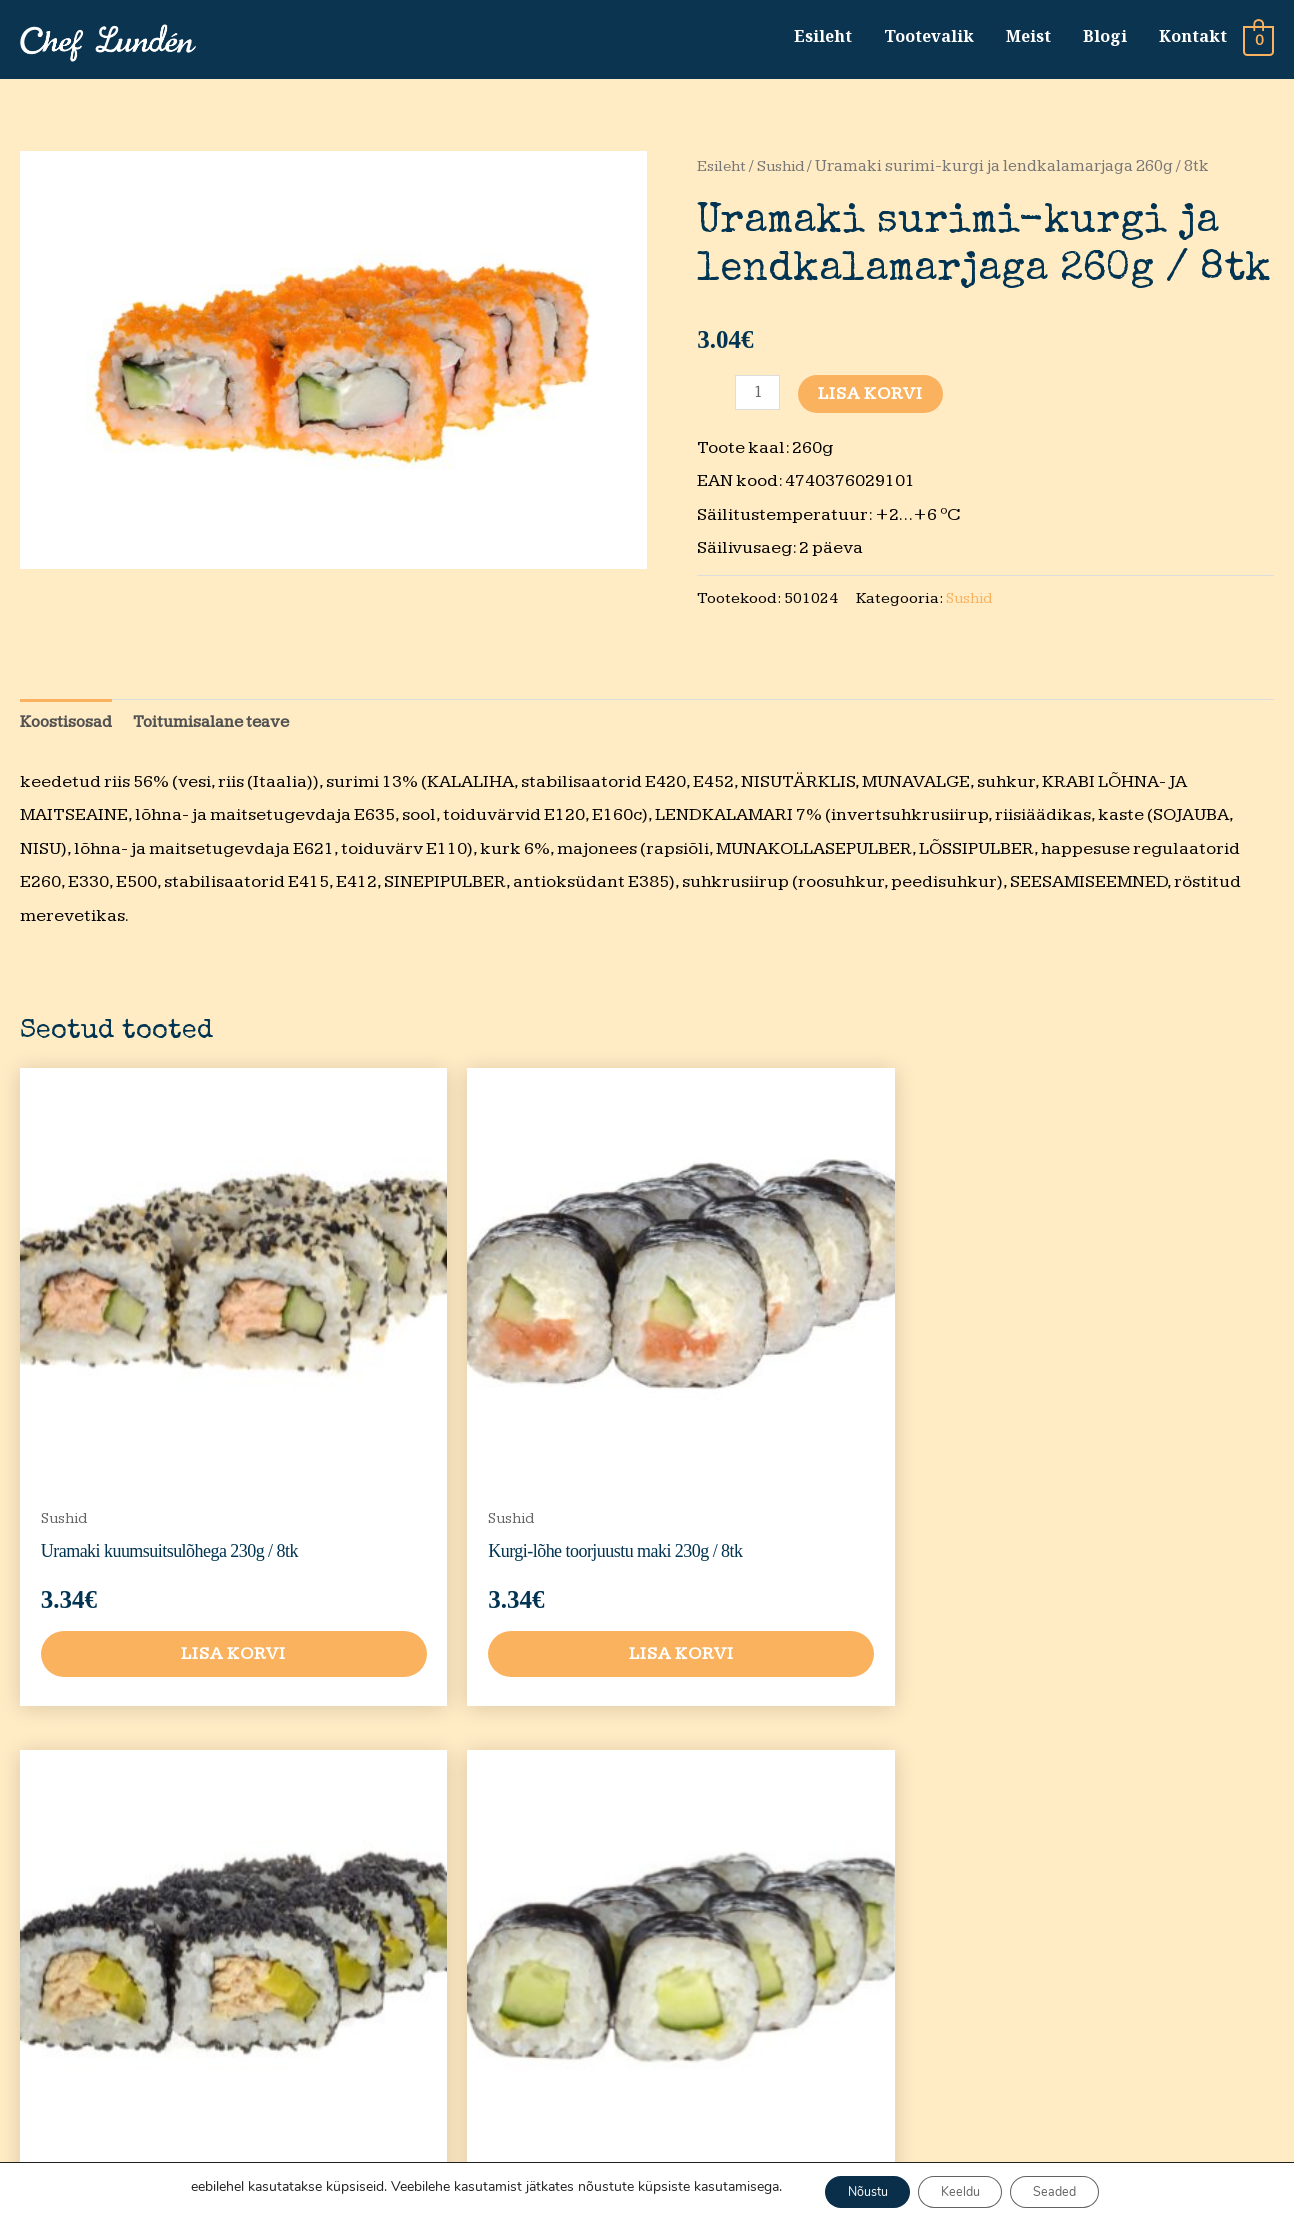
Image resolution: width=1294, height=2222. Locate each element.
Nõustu (850, 2190)
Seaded (1074, 2190)
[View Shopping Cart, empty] (1258, 42)
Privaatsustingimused (956, 1870)
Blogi (1104, 39)
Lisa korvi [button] (169, 1534)
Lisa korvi (873, 399)
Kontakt (1192, 39)
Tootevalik (928, 39)
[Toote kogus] (758, 398)
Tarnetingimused (940, 1970)
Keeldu (962, 2190)
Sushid (785, 173)
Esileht (822, 39)
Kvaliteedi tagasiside (914, 2034)
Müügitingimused (941, 1920)
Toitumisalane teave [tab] (225, 730)
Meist (1027, 39)
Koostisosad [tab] (69, 730)
